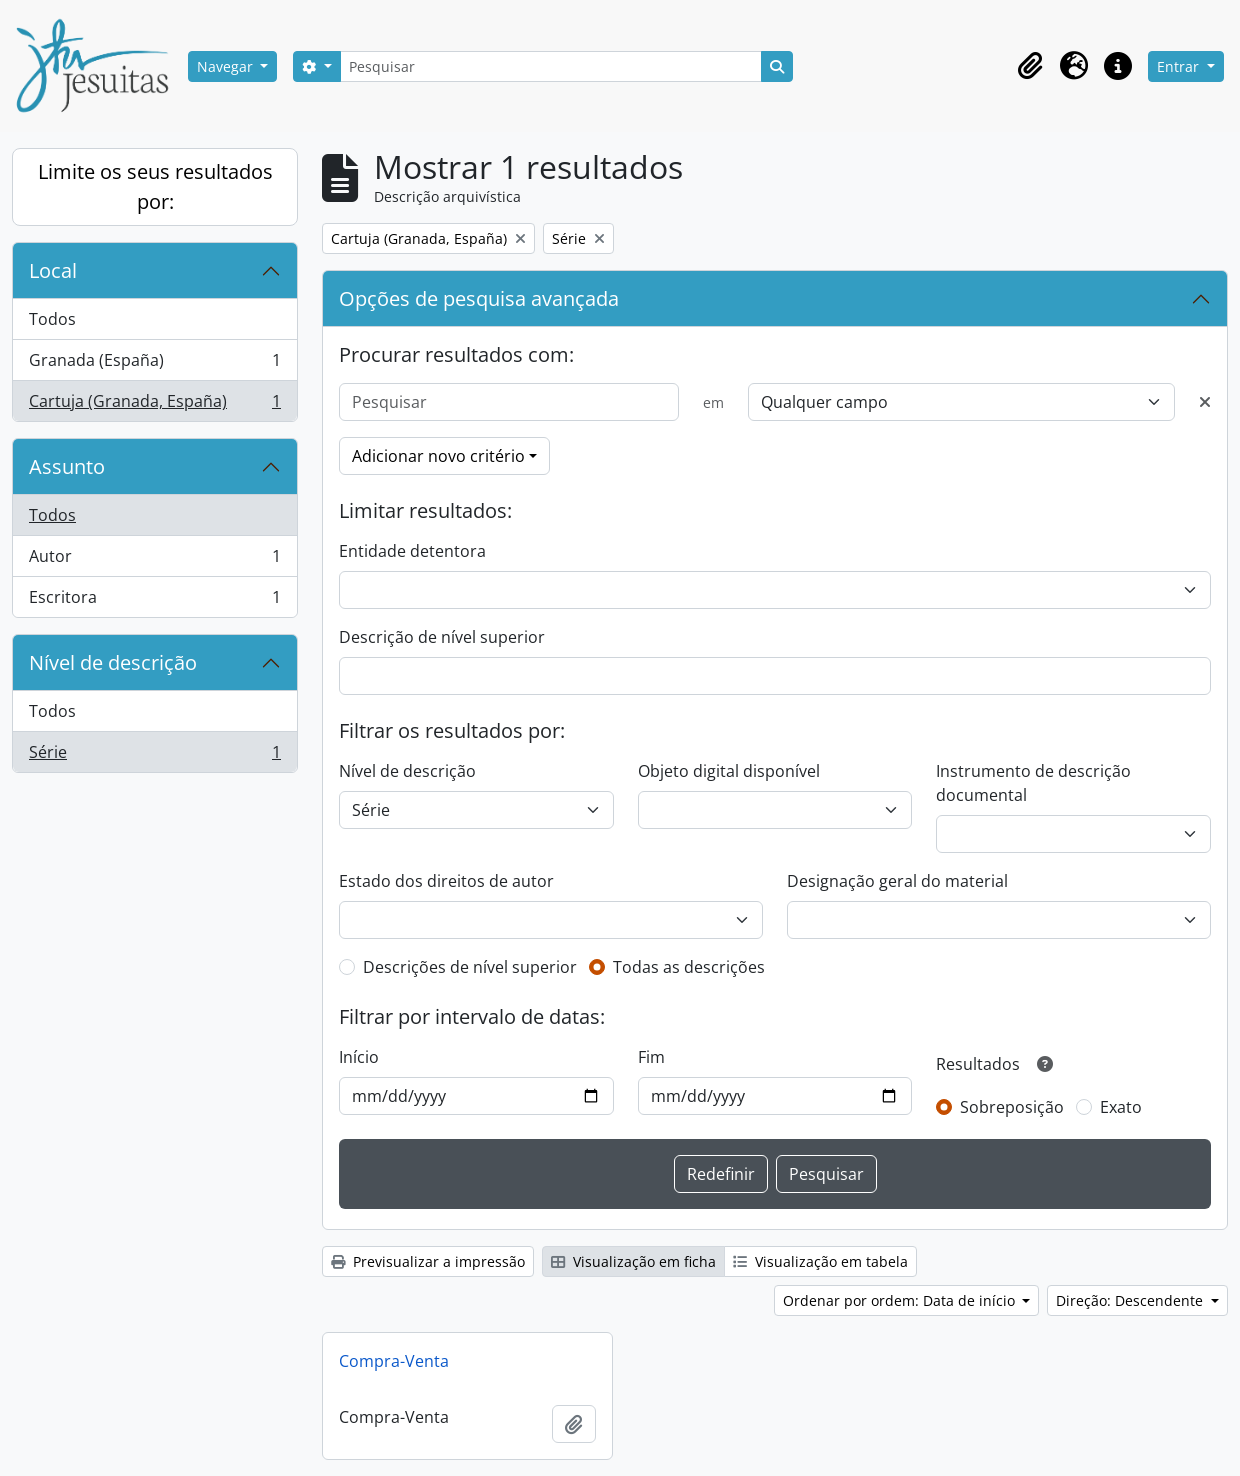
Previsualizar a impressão (428, 1261)
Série (154, 756)
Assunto (67, 466)
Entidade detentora (412, 551)
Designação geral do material (897, 881)
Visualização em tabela (820, 1261)
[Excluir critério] (1205, 402)
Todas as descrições (689, 967)
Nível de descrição (113, 662)
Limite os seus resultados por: (155, 186)
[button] (1030, 66)
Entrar (1180, 66)
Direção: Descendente (1131, 1300)
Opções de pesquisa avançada (479, 298)
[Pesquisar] (551, 66)
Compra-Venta (394, 1361)
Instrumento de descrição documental (1033, 783)
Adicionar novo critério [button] (438, 456)
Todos (52, 319)
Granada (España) (154, 364)
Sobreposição (1012, 1107)
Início (359, 1057)
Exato (1121, 1107)
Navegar (227, 66)
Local (53, 270)
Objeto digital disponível (729, 771)
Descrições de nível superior (470, 967)
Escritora (154, 601)
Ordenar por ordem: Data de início (901, 1300)
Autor (154, 560)
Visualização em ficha (633, 1261)
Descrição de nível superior (442, 637)
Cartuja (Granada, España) (154, 405)
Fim (651, 1057)
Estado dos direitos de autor (446, 881)
